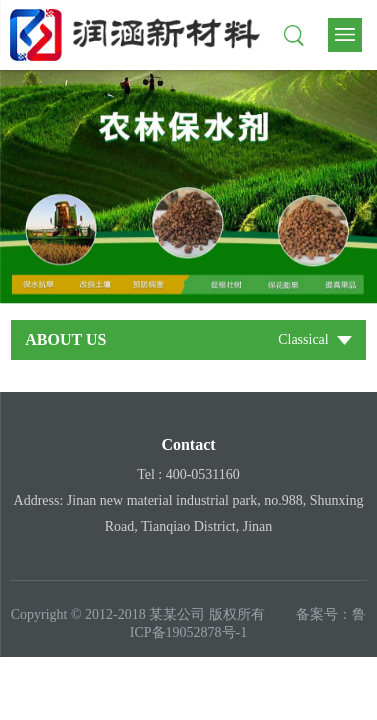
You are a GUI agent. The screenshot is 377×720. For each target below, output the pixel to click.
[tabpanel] (188, 187)
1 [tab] (188, 283)
